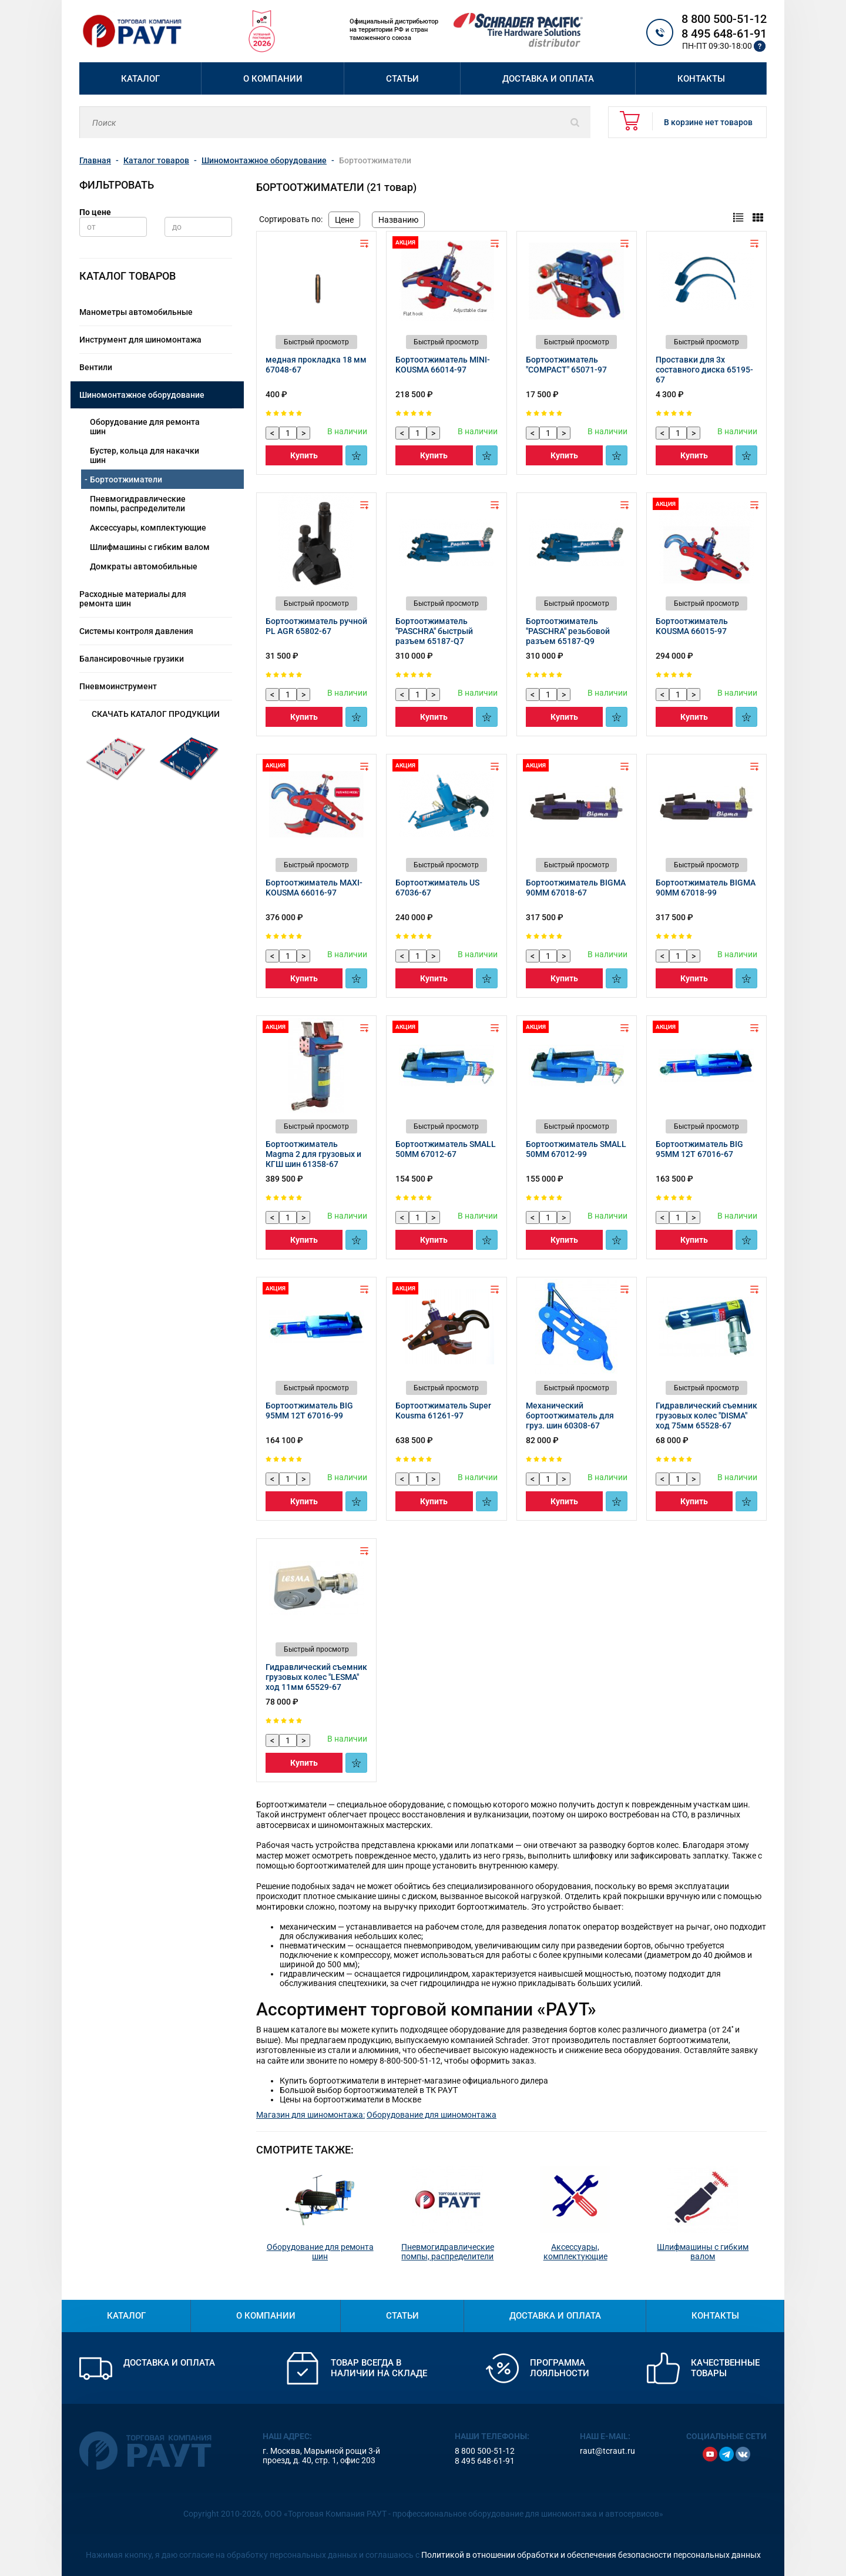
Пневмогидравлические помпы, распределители (138, 503)
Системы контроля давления (136, 631)
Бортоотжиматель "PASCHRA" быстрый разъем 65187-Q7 (434, 631)
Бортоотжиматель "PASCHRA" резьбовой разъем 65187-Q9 (568, 631)
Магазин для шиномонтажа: (310, 2114)
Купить (304, 455)
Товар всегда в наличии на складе (379, 2368)
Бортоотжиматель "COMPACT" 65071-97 (566, 364)
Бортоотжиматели (126, 479)
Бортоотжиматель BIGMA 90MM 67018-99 (706, 887)
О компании (273, 78)
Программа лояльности (559, 2368)
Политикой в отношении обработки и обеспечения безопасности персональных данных (591, 2555)
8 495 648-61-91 (724, 33)
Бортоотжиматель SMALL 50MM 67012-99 (576, 1149)
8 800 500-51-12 (724, 19)
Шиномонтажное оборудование (141, 395)
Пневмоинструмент (118, 686)
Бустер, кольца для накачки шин (144, 455)
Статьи (402, 78)
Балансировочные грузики (131, 658)
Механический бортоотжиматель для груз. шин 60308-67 (570, 1415)
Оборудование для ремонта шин (145, 426)
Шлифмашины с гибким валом (150, 547)
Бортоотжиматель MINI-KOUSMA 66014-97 (442, 364)
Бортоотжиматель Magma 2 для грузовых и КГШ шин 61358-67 (313, 1154)
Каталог (140, 78)
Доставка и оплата (548, 78)
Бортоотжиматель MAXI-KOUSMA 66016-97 (314, 887)
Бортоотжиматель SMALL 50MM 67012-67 (445, 1149)
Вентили (95, 367)
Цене (344, 219)
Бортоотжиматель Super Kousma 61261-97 (443, 1410)
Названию (398, 219)
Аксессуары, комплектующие (148, 527)
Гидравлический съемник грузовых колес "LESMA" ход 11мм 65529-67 (316, 1677)
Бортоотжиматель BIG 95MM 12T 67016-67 (699, 1149)
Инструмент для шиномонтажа (140, 339)
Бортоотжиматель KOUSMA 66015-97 (692, 626)
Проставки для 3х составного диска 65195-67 (704, 369)
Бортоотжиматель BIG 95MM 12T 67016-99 (309, 1410)
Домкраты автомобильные (143, 566)
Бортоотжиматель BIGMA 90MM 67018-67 (576, 887)
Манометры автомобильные (136, 312)
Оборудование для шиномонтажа (431, 2114)
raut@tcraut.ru (607, 2451)
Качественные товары (725, 2368)
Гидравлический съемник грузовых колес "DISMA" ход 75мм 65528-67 (706, 1415)
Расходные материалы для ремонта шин (132, 598)
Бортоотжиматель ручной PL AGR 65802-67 (316, 626)
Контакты (701, 78)
